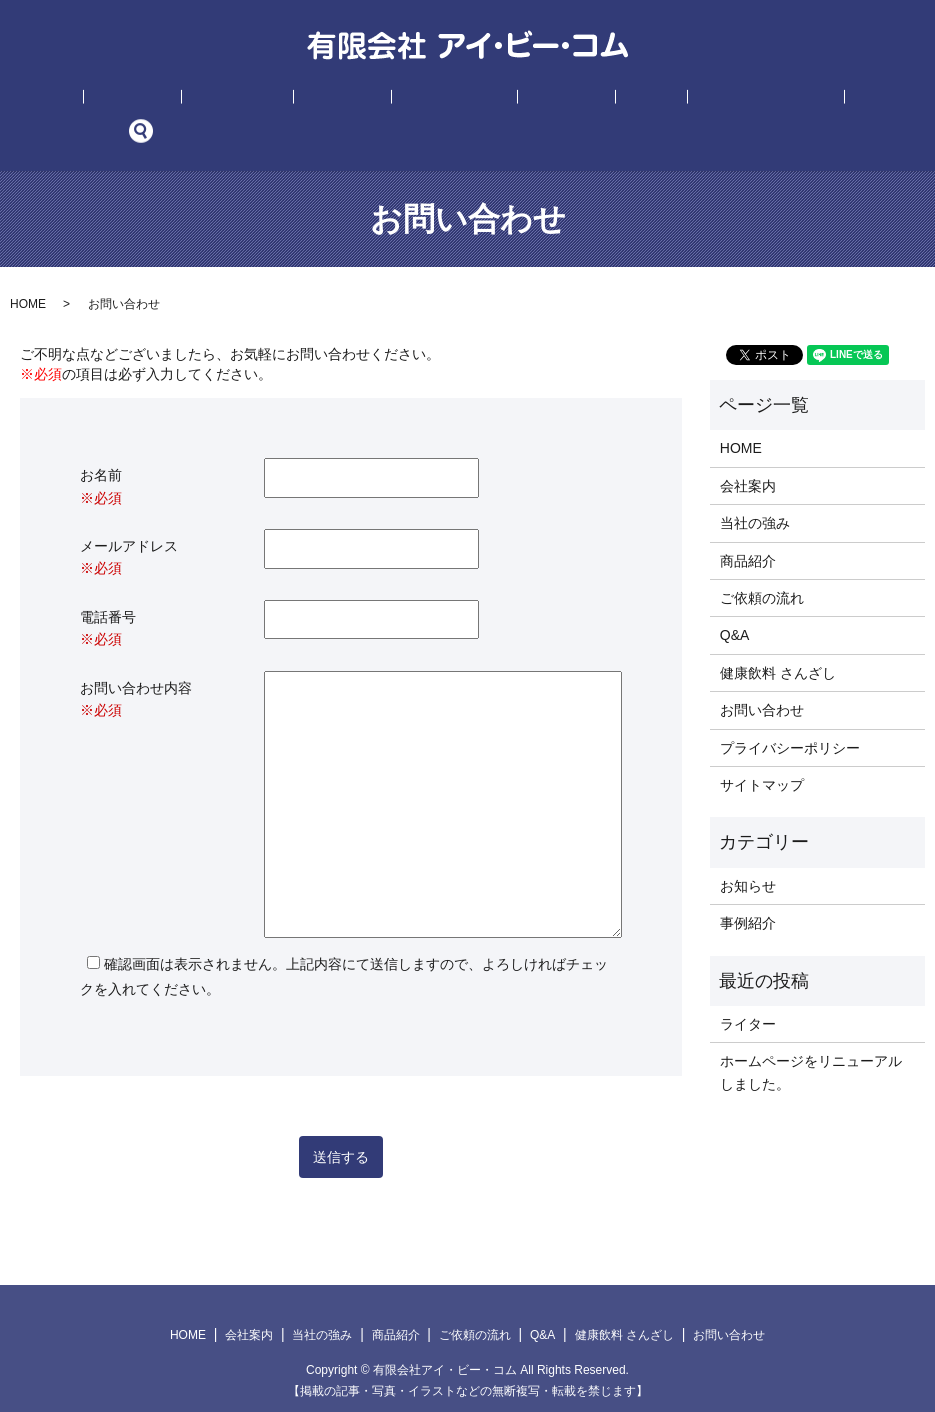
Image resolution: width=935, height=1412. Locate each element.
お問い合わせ (763, 101)
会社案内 (184, 101)
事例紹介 (506, 101)
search (827, 101)
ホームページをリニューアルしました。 (811, 1042)
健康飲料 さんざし (649, 101)
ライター (748, 993)
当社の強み (261, 101)
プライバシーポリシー (790, 717)
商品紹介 (338, 101)
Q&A (563, 101)
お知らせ (748, 855)
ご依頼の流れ (422, 101)
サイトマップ (762, 754)
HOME (121, 101)
